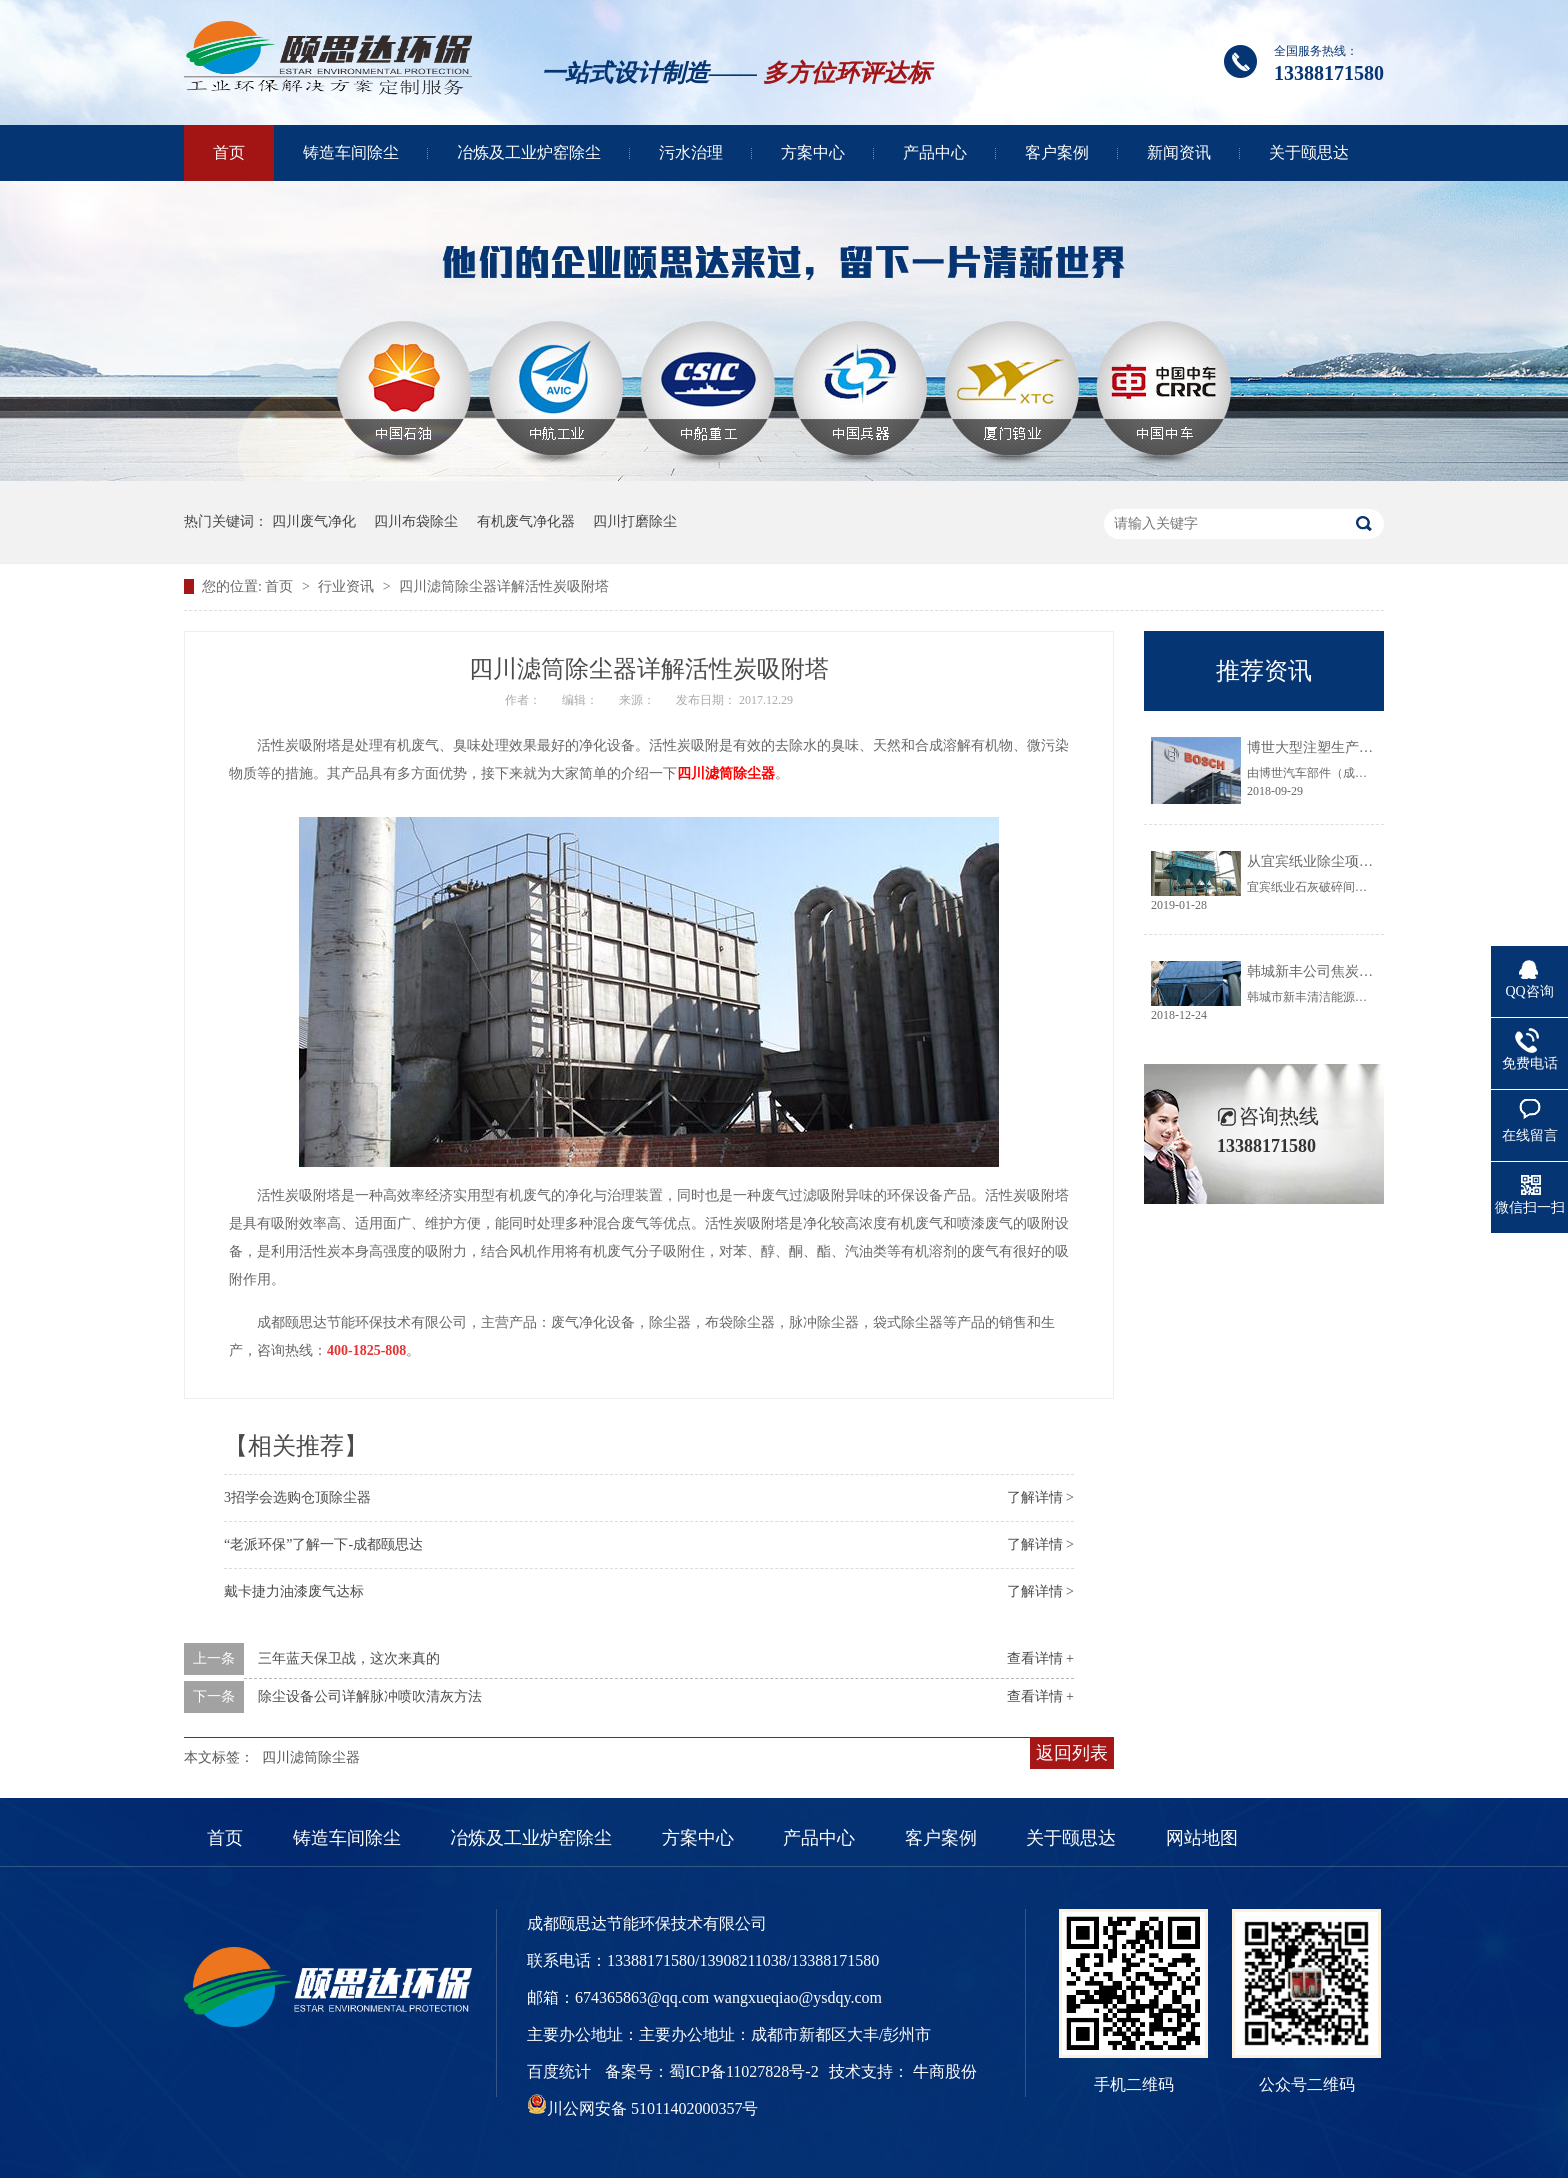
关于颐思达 (1309, 152)
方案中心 (813, 152)
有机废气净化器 (526, 521)
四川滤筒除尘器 (726, 773)
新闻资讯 (1179, 152)
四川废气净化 (314, 521)
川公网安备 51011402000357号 (642, 2108)
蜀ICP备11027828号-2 (744, 2071)
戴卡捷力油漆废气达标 (294, 1591)
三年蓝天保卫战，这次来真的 (349, 1658)
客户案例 (1057, 152)
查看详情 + (1040, 1658)
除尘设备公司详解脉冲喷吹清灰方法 (370, 1696)
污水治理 (691, 152)
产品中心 (935, 152)
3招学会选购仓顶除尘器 (297, 1497)
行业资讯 (348, 586)
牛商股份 (945, 2071)
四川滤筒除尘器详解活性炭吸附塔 (504, 586)
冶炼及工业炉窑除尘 (529, 152)
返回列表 (1072, 1753)
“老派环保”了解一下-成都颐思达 (323, 1544)
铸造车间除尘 (351, 152)
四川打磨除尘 (635, 521)
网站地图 (1202, 1838)
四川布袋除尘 (416, 521)
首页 (229, 152)
